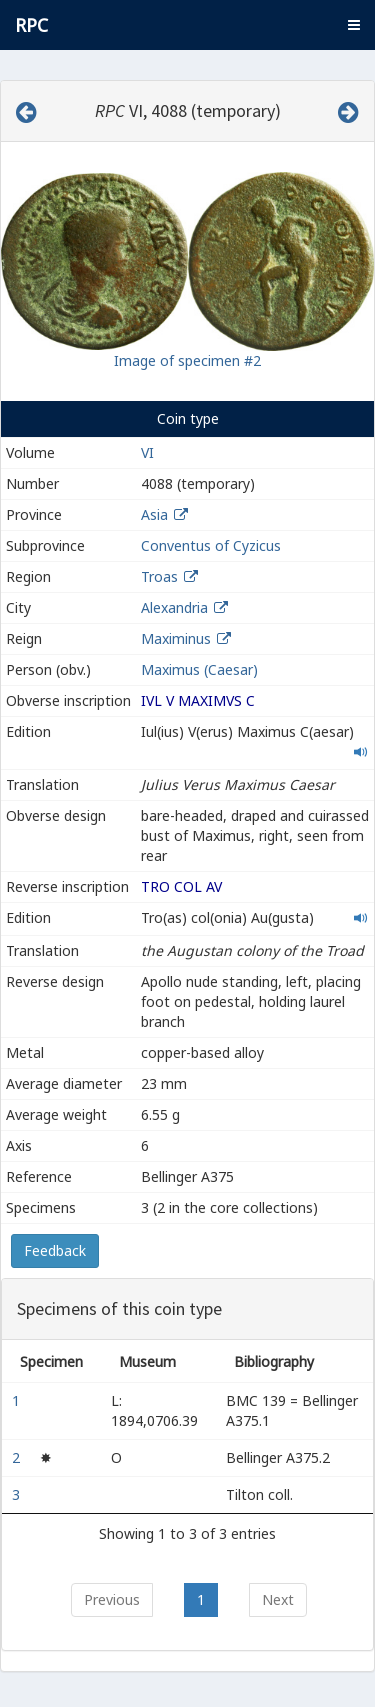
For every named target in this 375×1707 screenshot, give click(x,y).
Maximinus (176, 638)
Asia (154, 514)
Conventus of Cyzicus (211, 545)
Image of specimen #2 (187, 360)
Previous (112, 1599)
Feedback (55, 1250)
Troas (159, 576)
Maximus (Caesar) (199, 669)
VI (147, 452)
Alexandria (174, 607)
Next (278, 1599)
